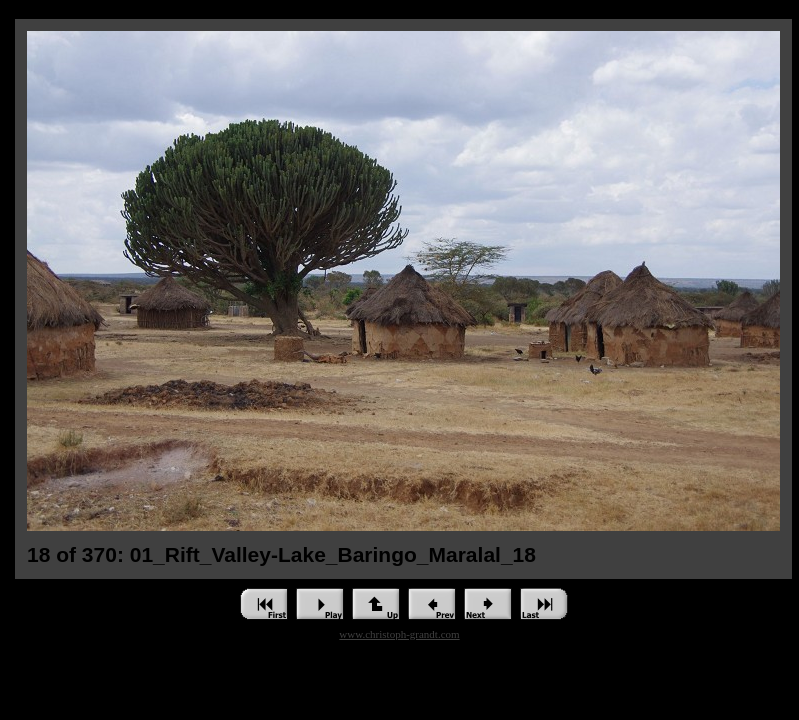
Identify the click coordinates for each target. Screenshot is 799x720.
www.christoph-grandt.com (399, 634)
